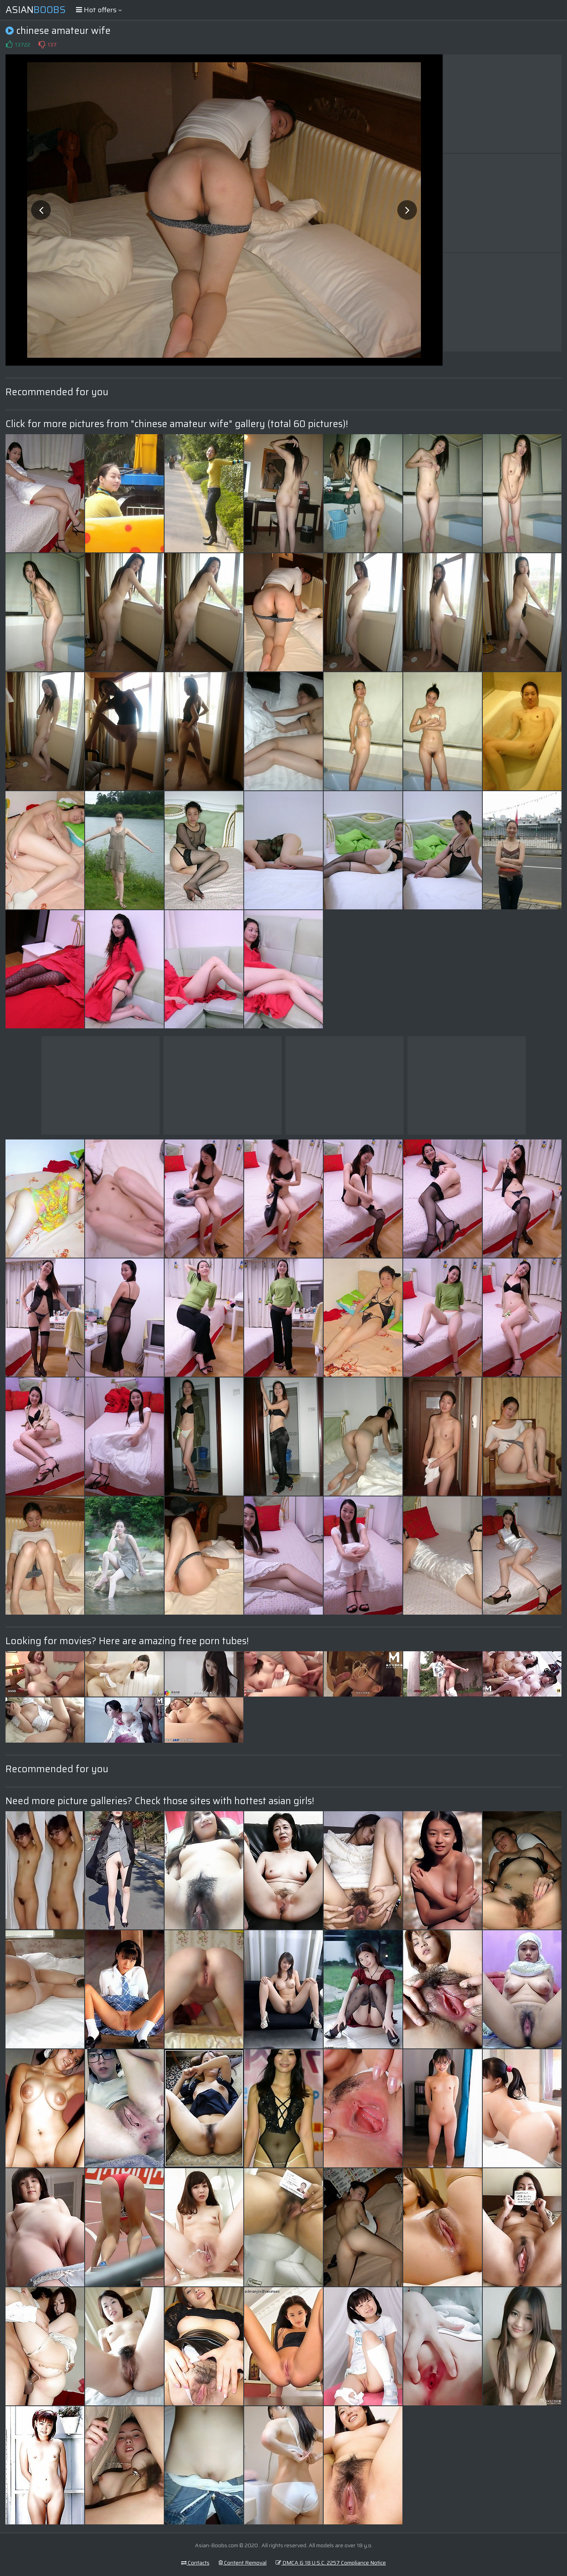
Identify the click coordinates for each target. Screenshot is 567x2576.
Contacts (195, 2562)
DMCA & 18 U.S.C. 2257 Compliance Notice (331, 2562)
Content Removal (243, 2562)
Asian (36, 9)
